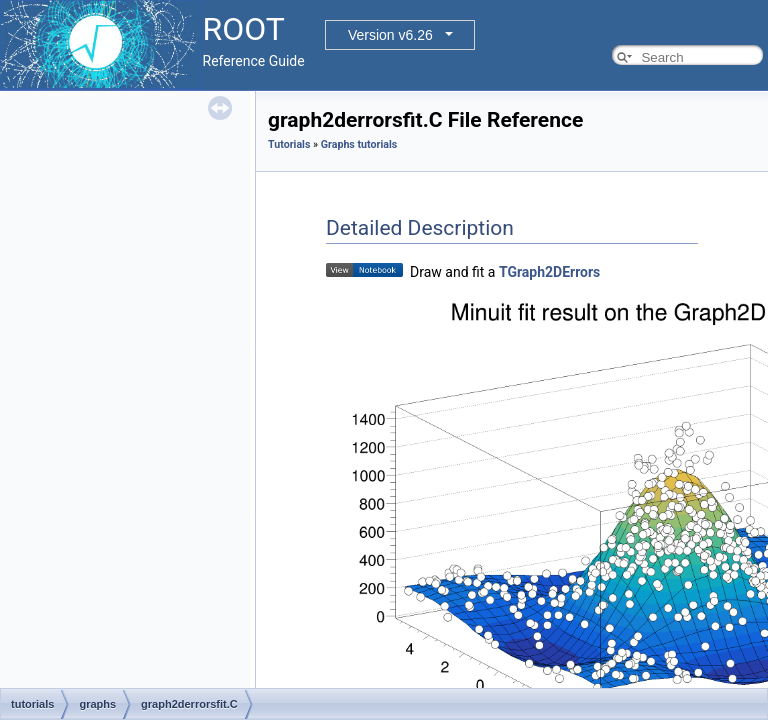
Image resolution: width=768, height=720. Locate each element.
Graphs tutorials (359, 144)
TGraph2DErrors (549, 272)
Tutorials (289, 144)
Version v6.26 (390, 35)
